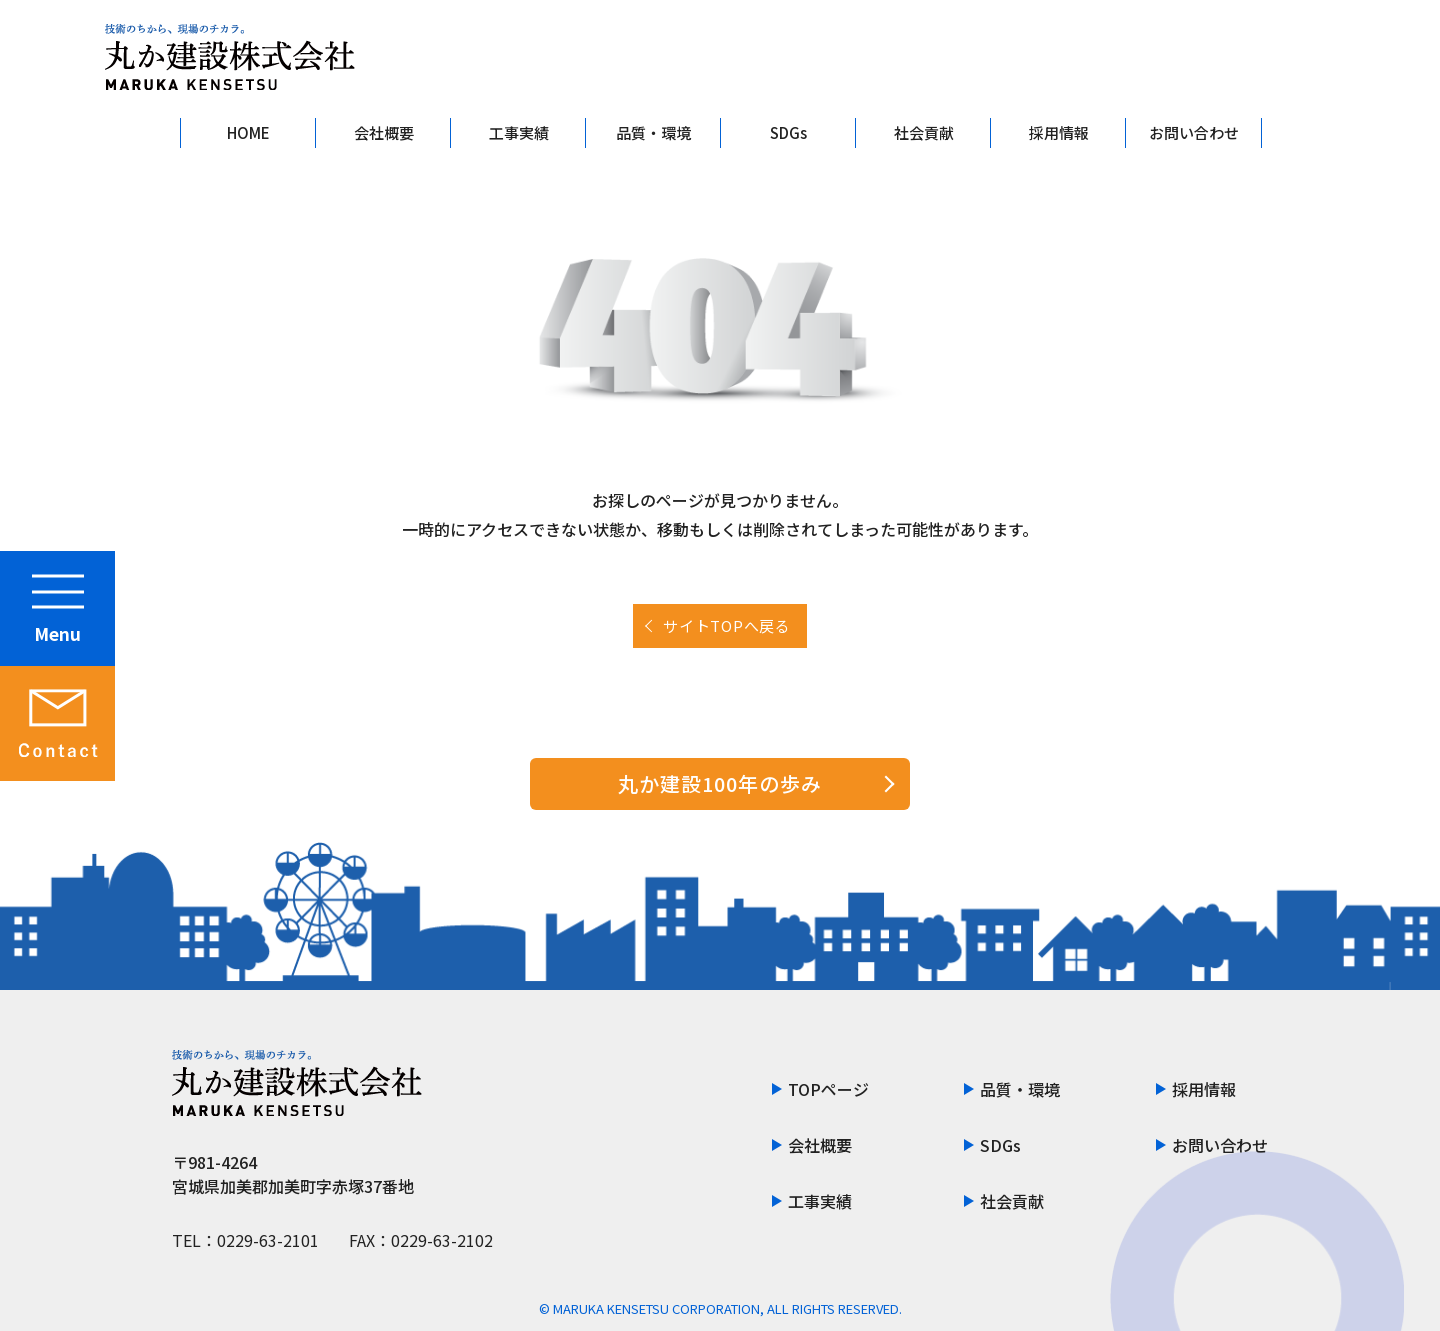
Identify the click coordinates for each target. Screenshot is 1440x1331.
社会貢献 (924, 132)
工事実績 (519, 132)
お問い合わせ (1194, 132)
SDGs (788, 132)
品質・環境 (653, 132)
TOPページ (828, 1089)
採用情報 (1059, 132)
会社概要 (384, 132)
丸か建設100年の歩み (720, 783)
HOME (248, 132)
